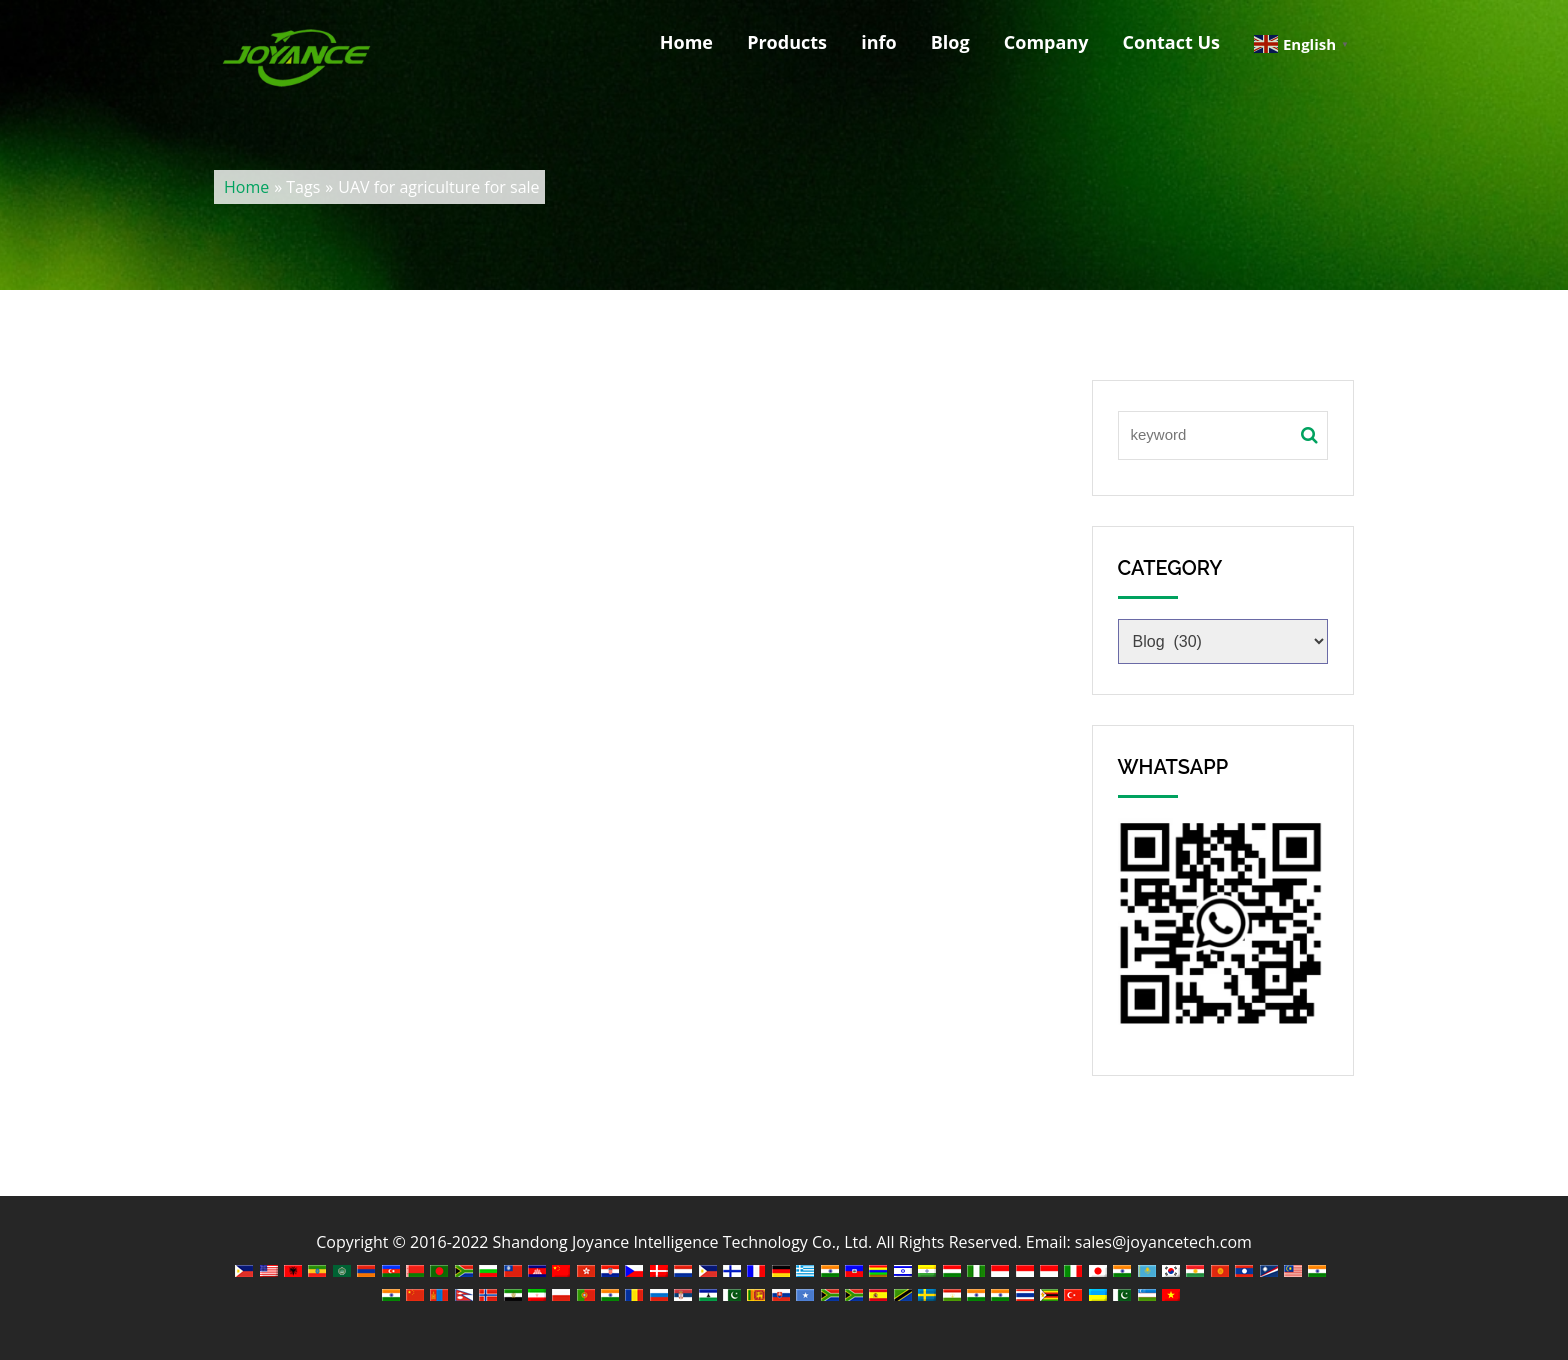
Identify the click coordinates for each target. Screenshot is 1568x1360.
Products (787, 42)
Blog (950, 42)
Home (686, 42)
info (878, 42)
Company (1046, 42)
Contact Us (1171, 42)
